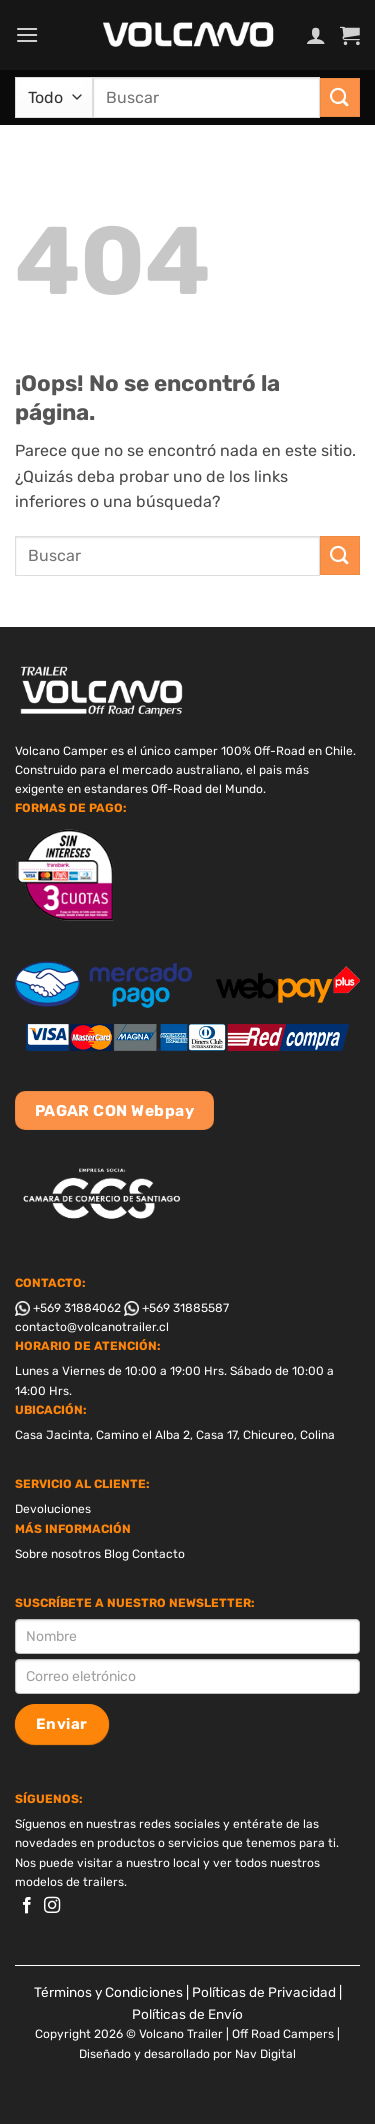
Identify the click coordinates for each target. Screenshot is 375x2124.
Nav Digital (265, 2054)
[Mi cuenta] (316, 35)
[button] (27, 34)
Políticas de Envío (187, 2014)
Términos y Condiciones (108, 1992)
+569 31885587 (176, 1308)
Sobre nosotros (58, 1554)
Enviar (62, 1724)
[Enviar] (340, 97)
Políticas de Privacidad (264, 1992)
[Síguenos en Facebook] (27, 1906)
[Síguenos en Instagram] (52, 1906)
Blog (116, 1554)
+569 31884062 (68, 1308)
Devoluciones (53, 1509)
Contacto (158, 1554)
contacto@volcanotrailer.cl (92, 1327)
